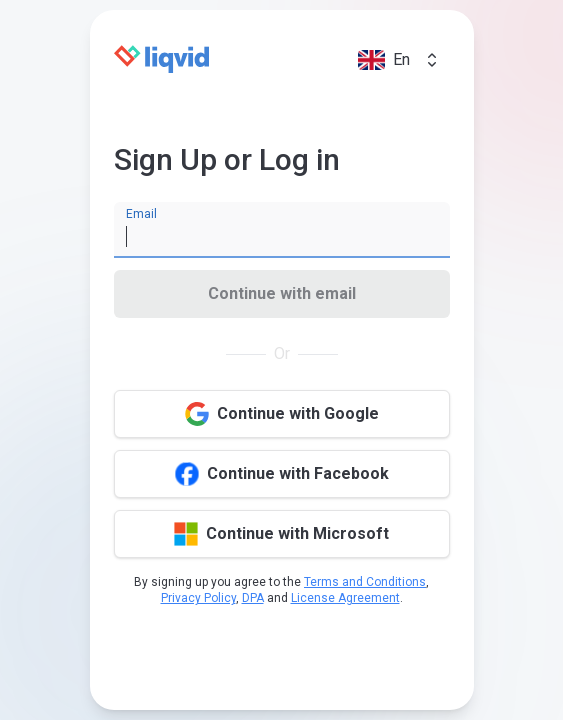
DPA (253, 598)
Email (141, 214)
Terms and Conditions (365, 582)
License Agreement (345, 598)
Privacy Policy (198, 598)
